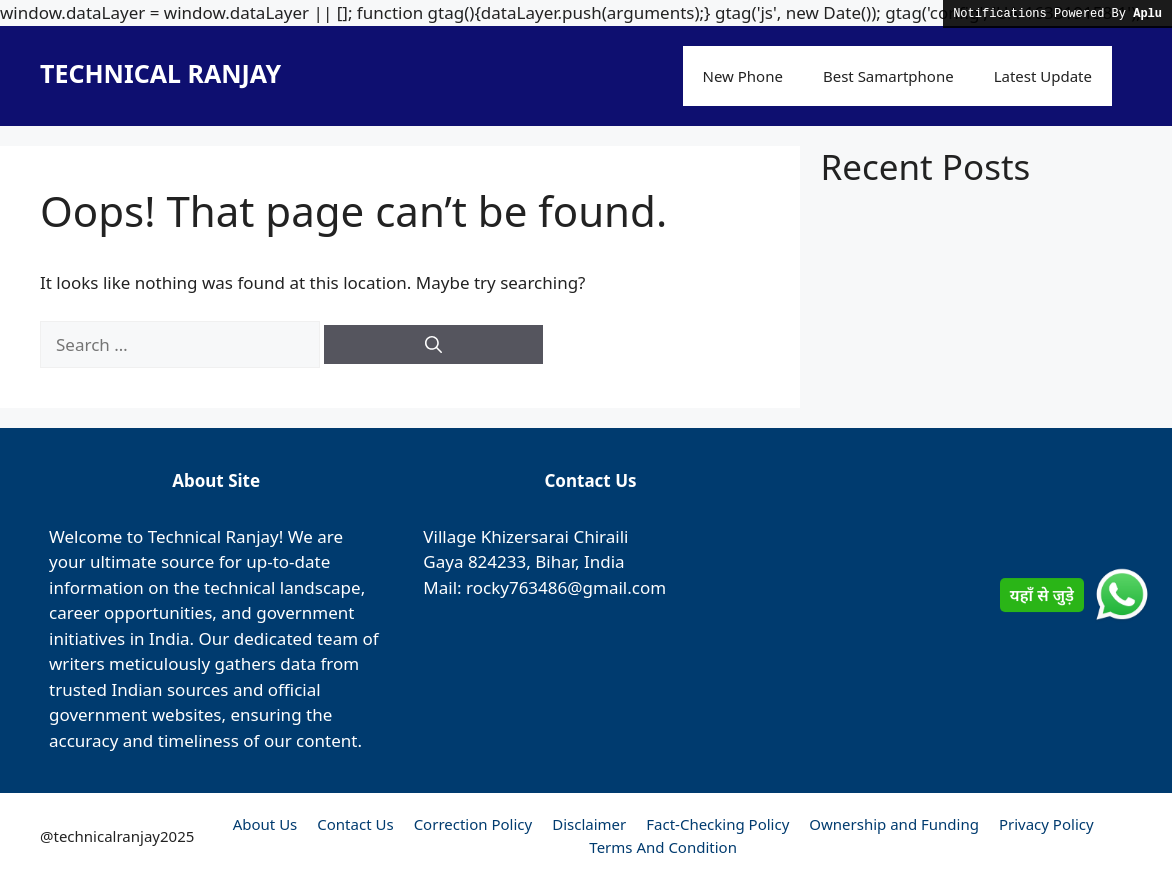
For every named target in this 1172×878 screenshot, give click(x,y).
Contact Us (355, 824)
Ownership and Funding (894, 824)
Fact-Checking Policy (717, 824)
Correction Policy (473, 824)
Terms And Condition (663, 847)
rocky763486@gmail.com (566, 587)
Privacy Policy (1046, 824)
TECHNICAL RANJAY (160, 73)
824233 (497, 561)
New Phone (743, 76)
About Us (265, 824)
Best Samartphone (888, 76)
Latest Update (1043, 76)
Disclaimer (589, 824)
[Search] (433, 345)
